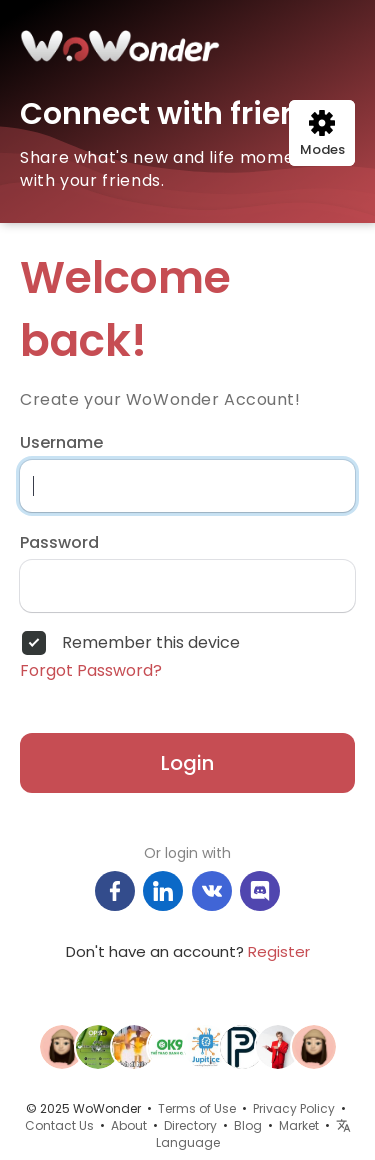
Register (279, 951)
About (129, 1125)
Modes (322, 134)
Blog (248, 1125)
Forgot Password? (91, 671)
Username (61, 443)
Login (187, 763)
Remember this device (151, 643)
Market (299, 1125)
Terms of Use (197, 1108)
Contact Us (59, 1125)
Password (59, 543)
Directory (190, 1125)
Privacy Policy (294, 1108)
